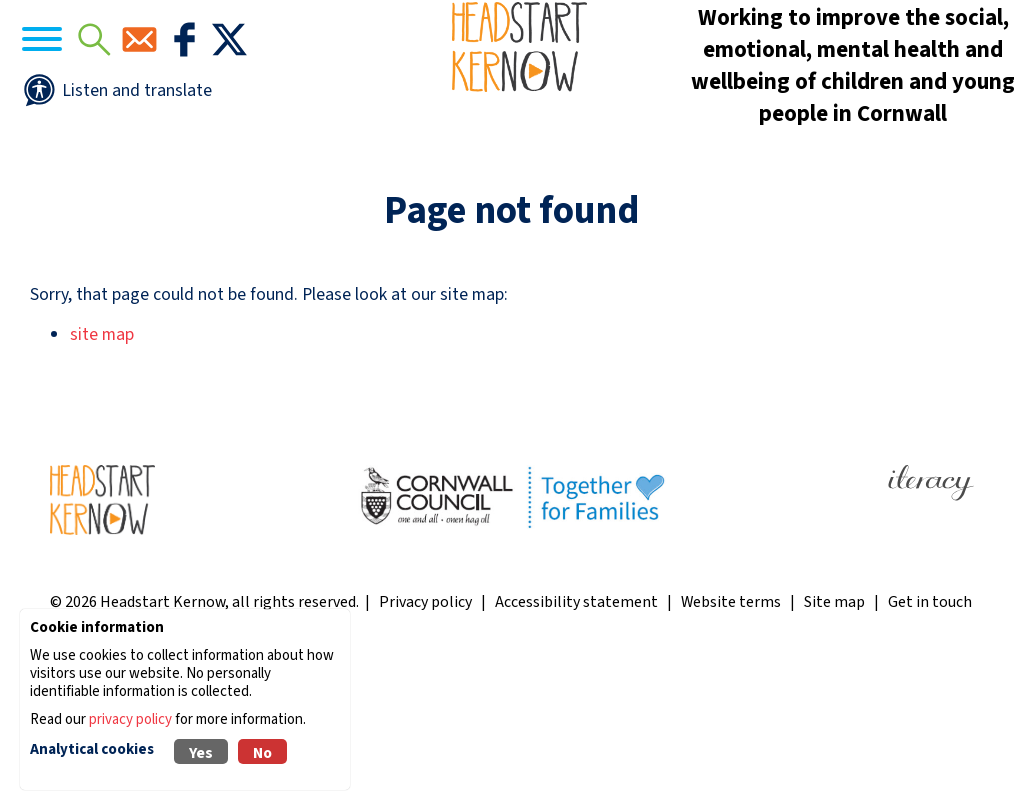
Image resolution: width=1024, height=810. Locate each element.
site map (102, 482)
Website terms (731, 749)
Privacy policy (425, 749)
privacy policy (130, 719)
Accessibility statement (576, 749)
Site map (834, 749)
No (262, 753)
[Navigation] (100, 100)
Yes (201, 753)
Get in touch (930, 749)
